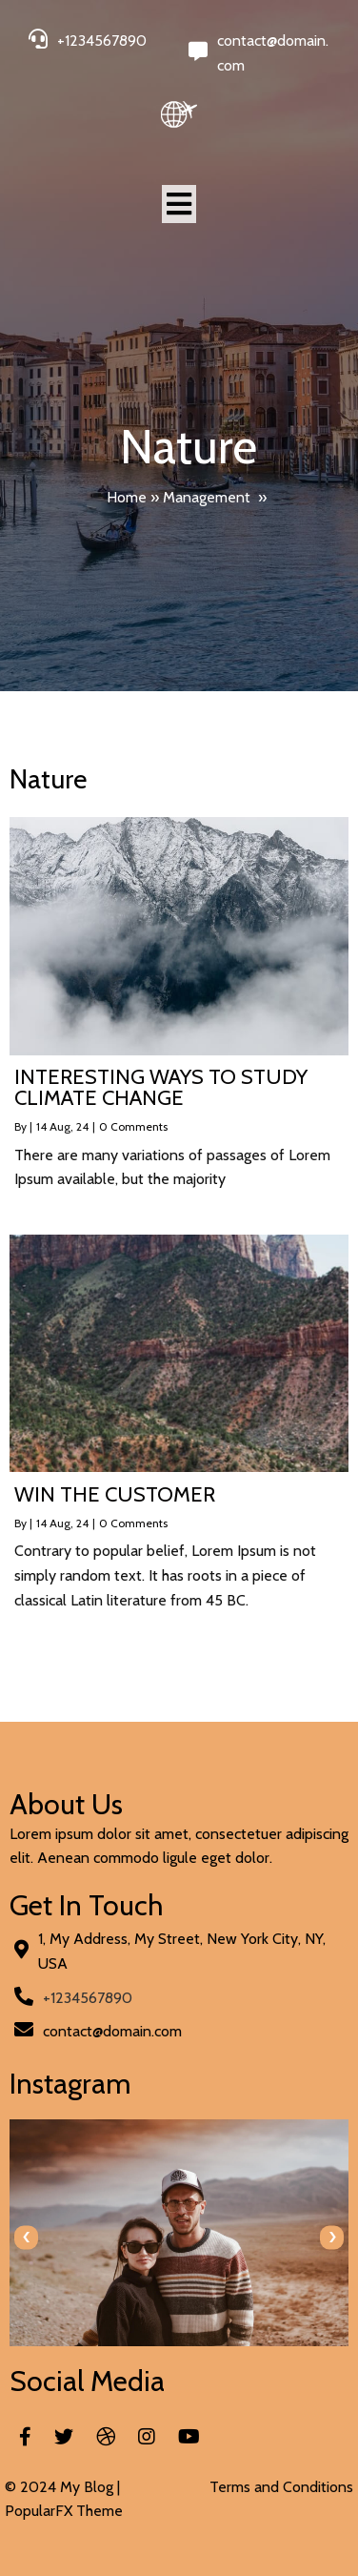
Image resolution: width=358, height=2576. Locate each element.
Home (127, 497)
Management (206, 497)
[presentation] (26, 2237)
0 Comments (133, 1126)
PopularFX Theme (64, 2511)
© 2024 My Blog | (62, 2487)
